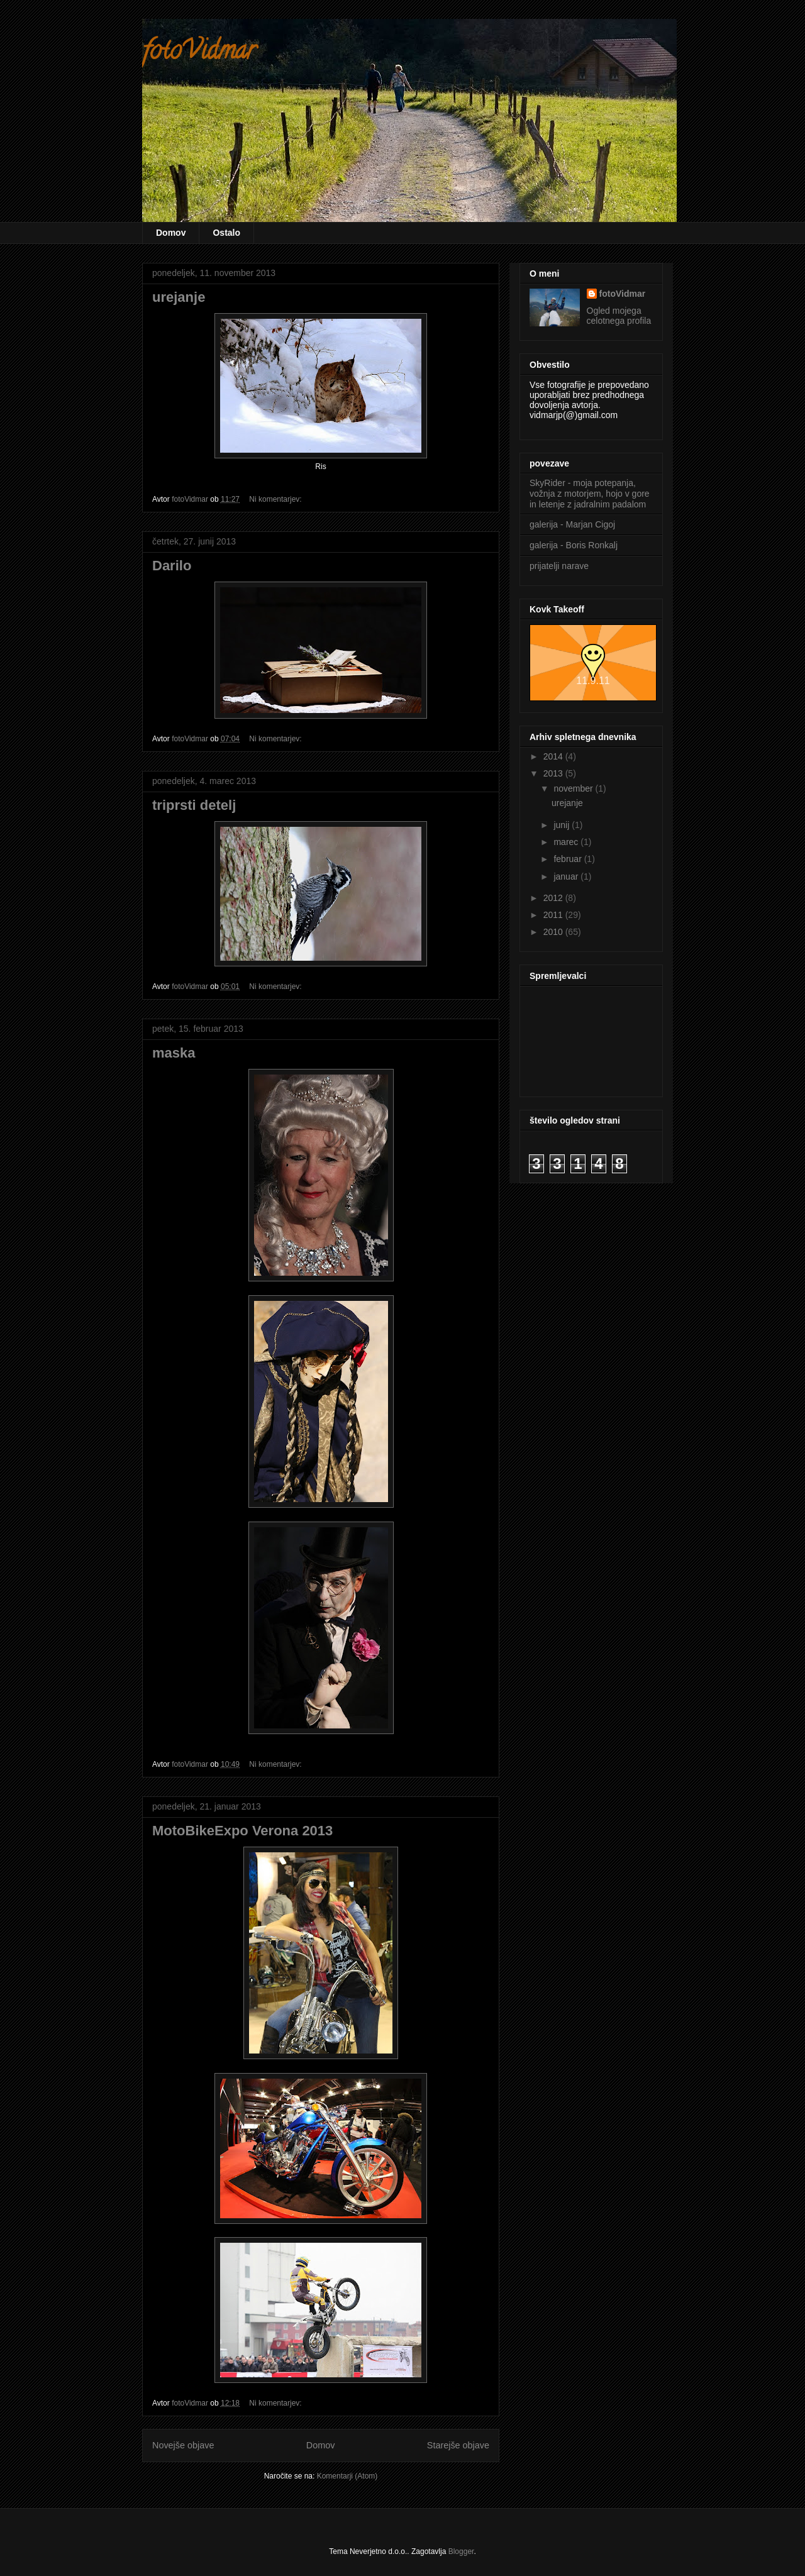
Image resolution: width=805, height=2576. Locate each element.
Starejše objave (458, 2445)
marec (566, 842)
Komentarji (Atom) (347, 2476)
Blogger (461, 2551)
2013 (554, 773)
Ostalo (226, 233)
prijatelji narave (559, 566)
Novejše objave (183, 2445)
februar (568, 859)
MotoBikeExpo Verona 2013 (242, 1830)
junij (562, 825)
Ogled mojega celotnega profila (619, 316)
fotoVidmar (199, 53)
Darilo (171, 565)
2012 (554, 898)
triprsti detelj (194, 805)
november (574, 788)
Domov (171, 233)
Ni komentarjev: (276, 499)
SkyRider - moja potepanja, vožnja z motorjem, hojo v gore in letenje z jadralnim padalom (590, 493)
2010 (554, 932)
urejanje (178, 297)
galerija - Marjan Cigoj (572, 524)
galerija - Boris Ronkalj (574, 545)
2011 (554, 915)
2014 (554, 756)
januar (566, 876)
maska (174, 1053)
